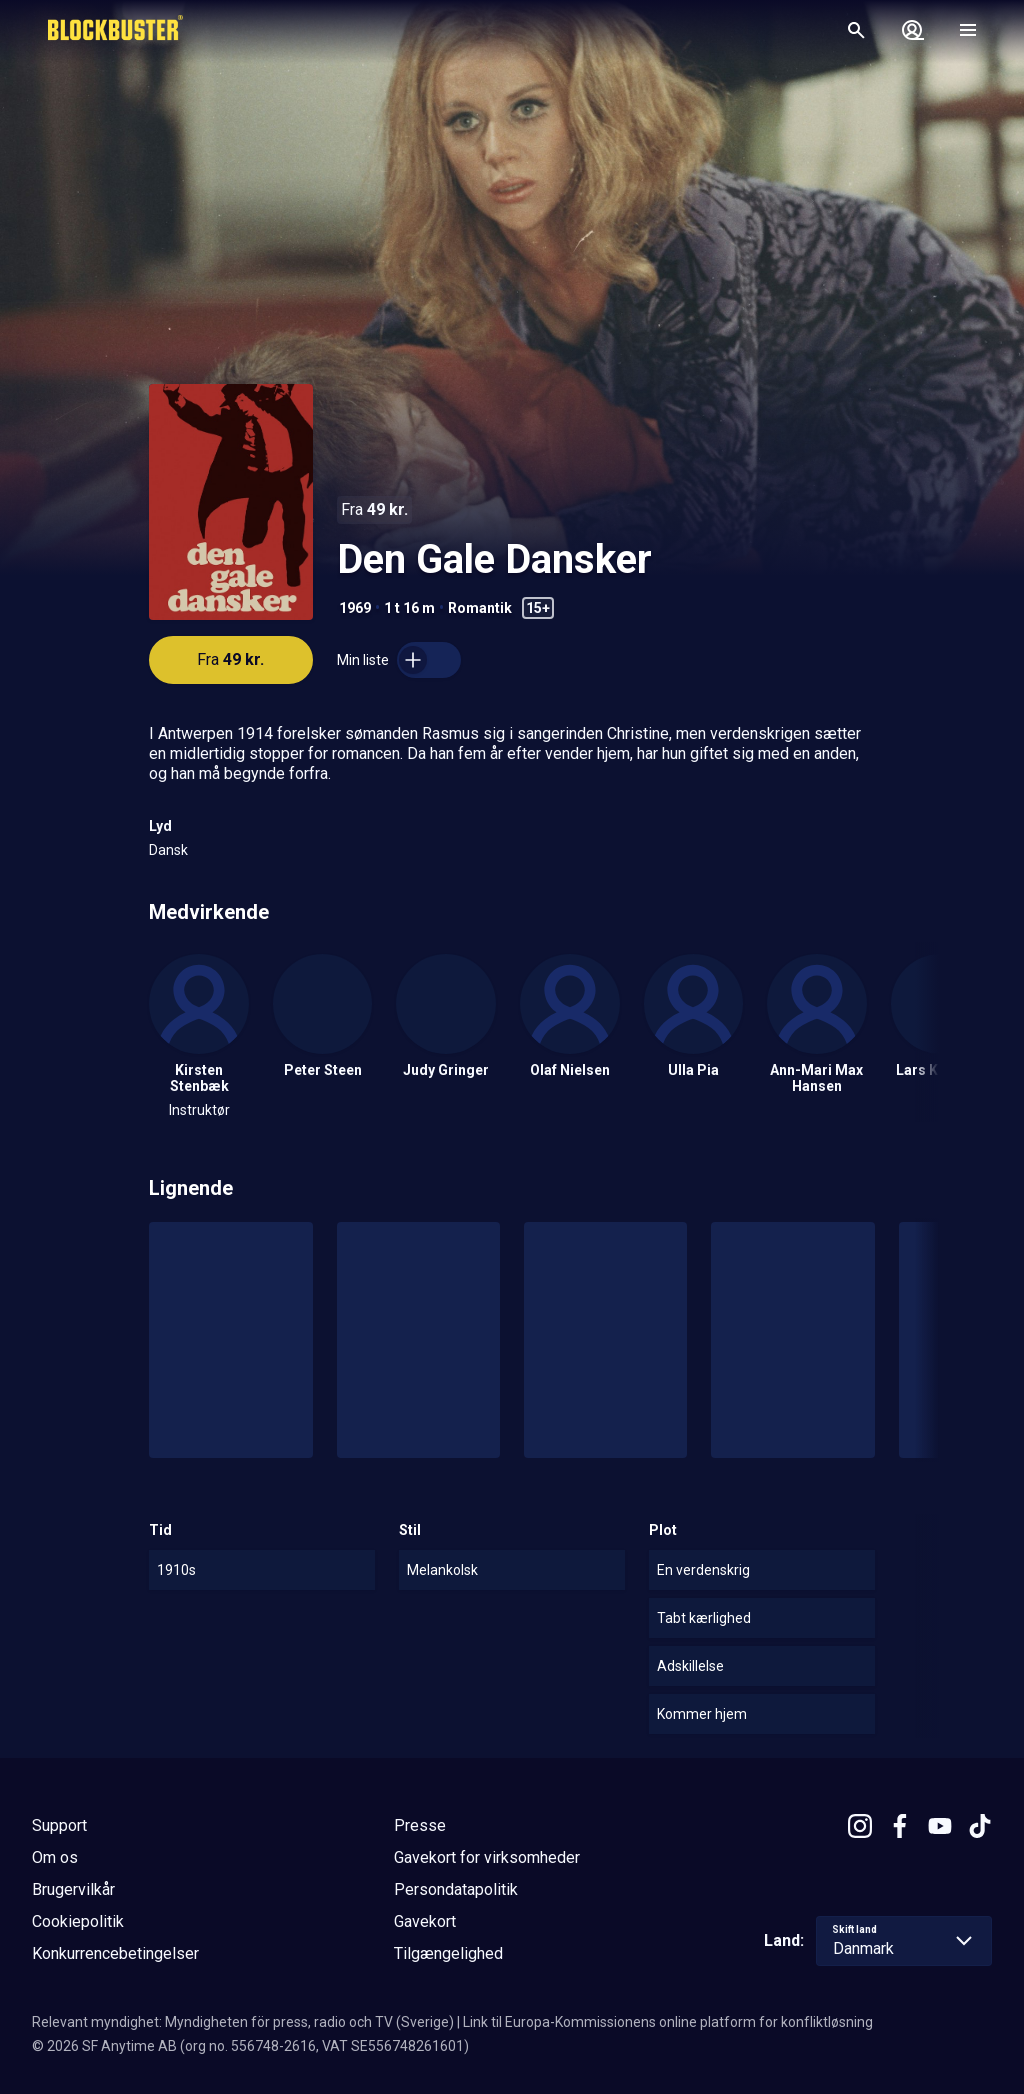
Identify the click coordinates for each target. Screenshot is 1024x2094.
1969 (355, 608)
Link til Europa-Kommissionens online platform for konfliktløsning (668, 2022)
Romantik (480, 608)
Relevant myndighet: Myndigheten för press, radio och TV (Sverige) (243, 2022)
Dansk (168, 850)
